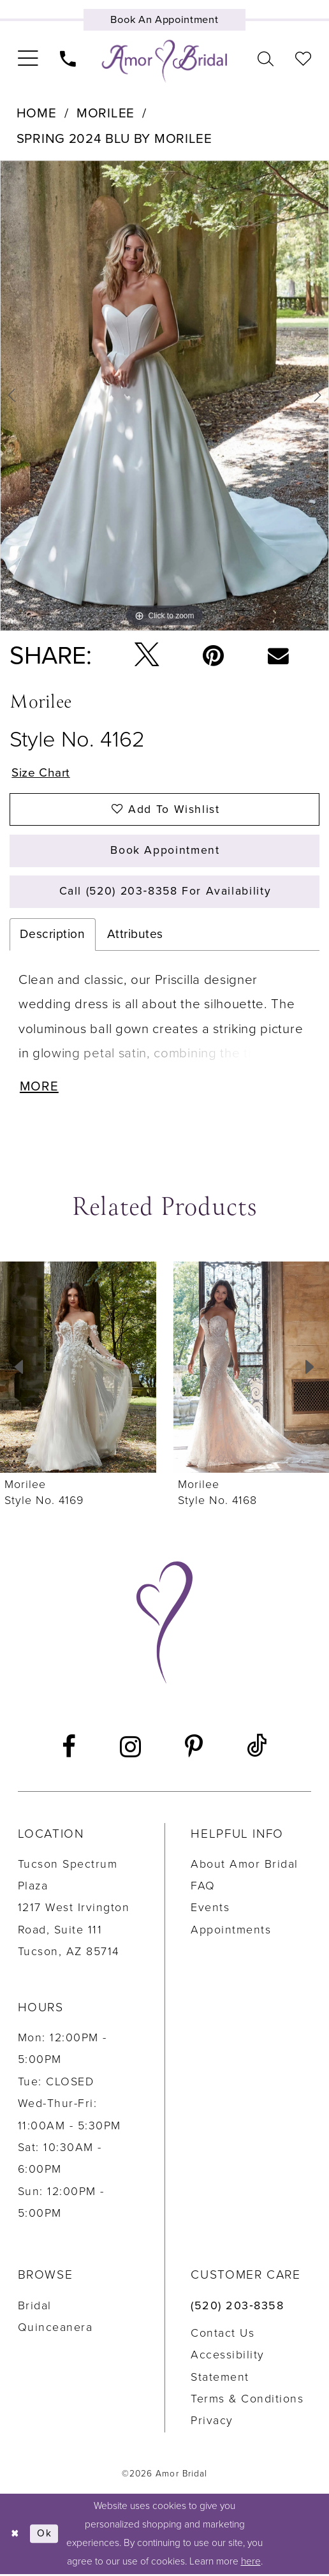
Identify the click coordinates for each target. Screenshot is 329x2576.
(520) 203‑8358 (237, 2307)
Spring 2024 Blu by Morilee (114, 139)
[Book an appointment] (164, 20)
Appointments (231, 1932)
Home (37, 113)
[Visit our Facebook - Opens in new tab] (69, 1749)
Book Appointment (164, 851)
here (251, 2563)
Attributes (135, 935)
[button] (27, 59)
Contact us (222, 2335)
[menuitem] (27, 59)
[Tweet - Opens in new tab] (147, 656)
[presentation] (78, 1369)
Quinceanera (55, 2329)
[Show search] (265, 58)
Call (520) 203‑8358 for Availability (164, 892)
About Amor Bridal (244, 1866)
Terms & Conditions (247, 2401)
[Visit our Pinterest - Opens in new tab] (194, 1749)
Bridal (35, 2307)
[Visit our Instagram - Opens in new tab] (130, 1749)
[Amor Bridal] (164, 62)
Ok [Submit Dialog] (45, 2536)
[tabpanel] (164, 396)
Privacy (212, 2422)
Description (52, 935)
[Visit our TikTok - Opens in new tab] (257, 1749)
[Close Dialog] (15, 2536)
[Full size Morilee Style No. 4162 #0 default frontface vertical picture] (164, 396)
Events (210, 1909)
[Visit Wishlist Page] (303, 58)
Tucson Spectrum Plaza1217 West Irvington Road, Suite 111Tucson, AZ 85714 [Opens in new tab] (74, 1910)
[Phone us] (68, 58)
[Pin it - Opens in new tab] (213, 656)
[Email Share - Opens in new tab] (278, 655)
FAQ (203, 1888)
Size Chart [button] (40, 772)
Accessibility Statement (228, 2367)
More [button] (40, 1088)
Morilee (106, 113)
